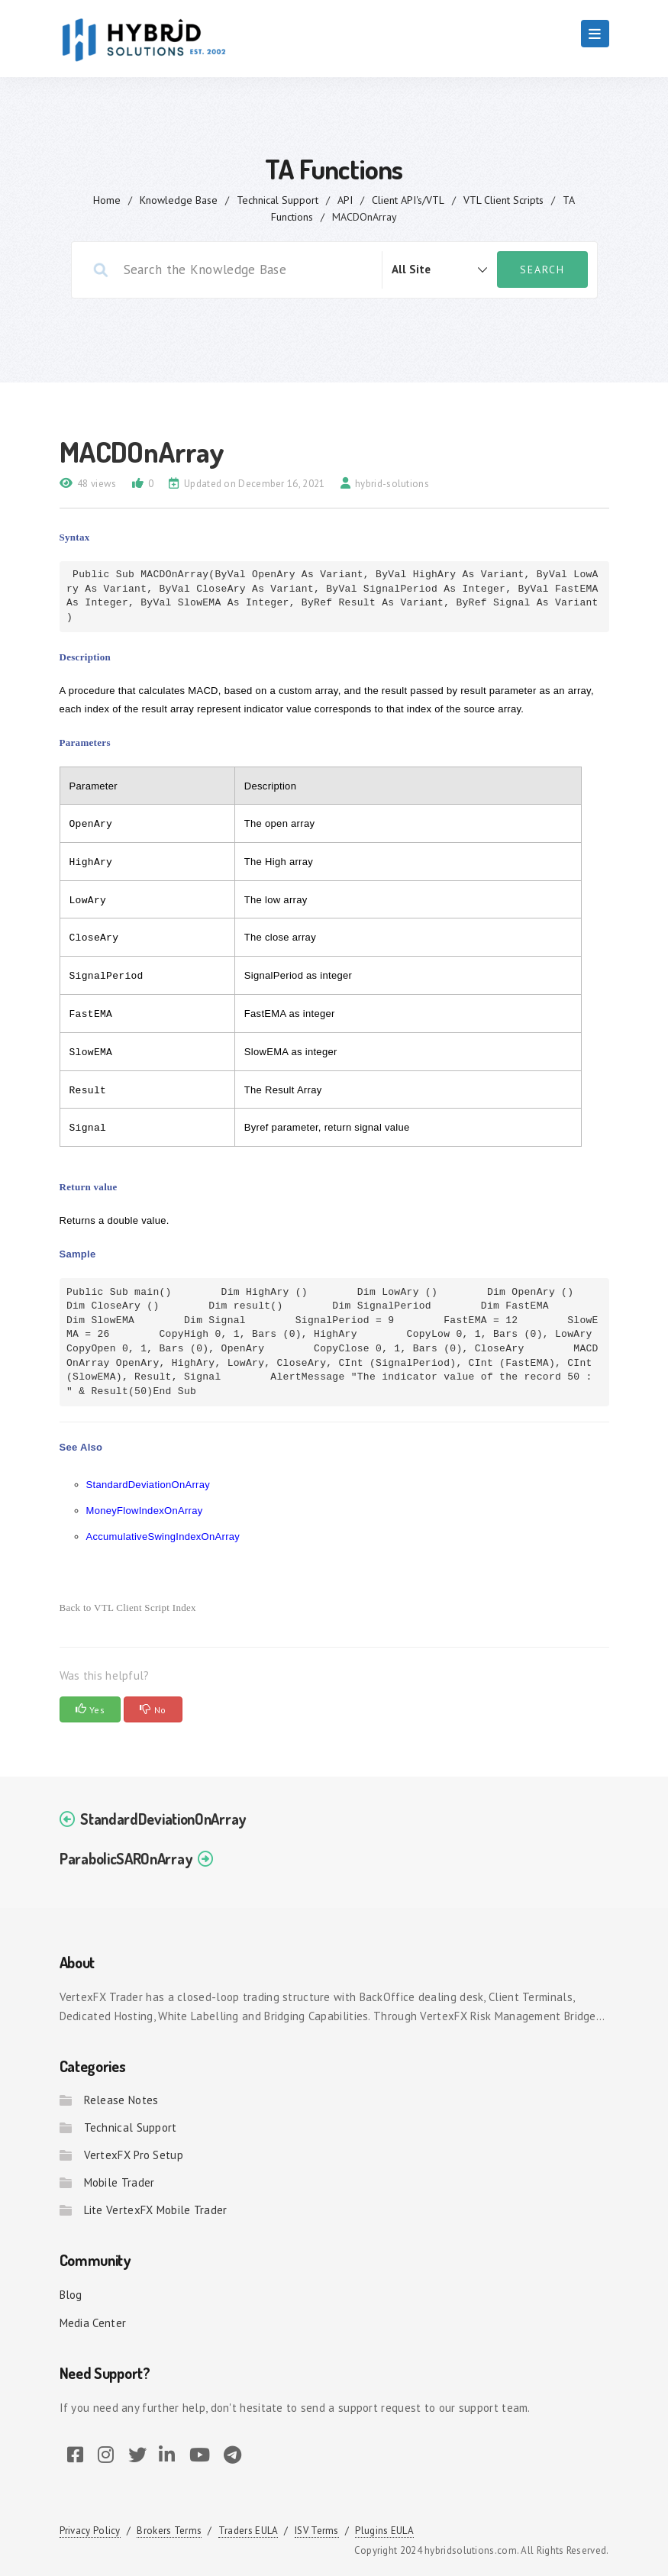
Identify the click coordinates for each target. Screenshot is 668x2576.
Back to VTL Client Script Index (128, 1607)
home (107, 200)
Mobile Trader (119, 2182)
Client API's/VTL (408, 200)
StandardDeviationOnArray (148, 1484)
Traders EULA (248, 2530)
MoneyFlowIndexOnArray (144, 1510)
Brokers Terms (169, 2530)
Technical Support (277, 200)
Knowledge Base (179, 200)
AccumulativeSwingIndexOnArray (163, 1536)
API (345, 200)
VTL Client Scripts (503, 200)
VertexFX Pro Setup (133, 2155)
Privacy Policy (90, 2530)
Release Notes (121, 2100)
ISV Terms (317, 2530)
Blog (71, 2294)
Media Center (93, 2323)
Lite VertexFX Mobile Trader (156, 2210)
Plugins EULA (384, 2530)
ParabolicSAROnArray (126, 1858)
